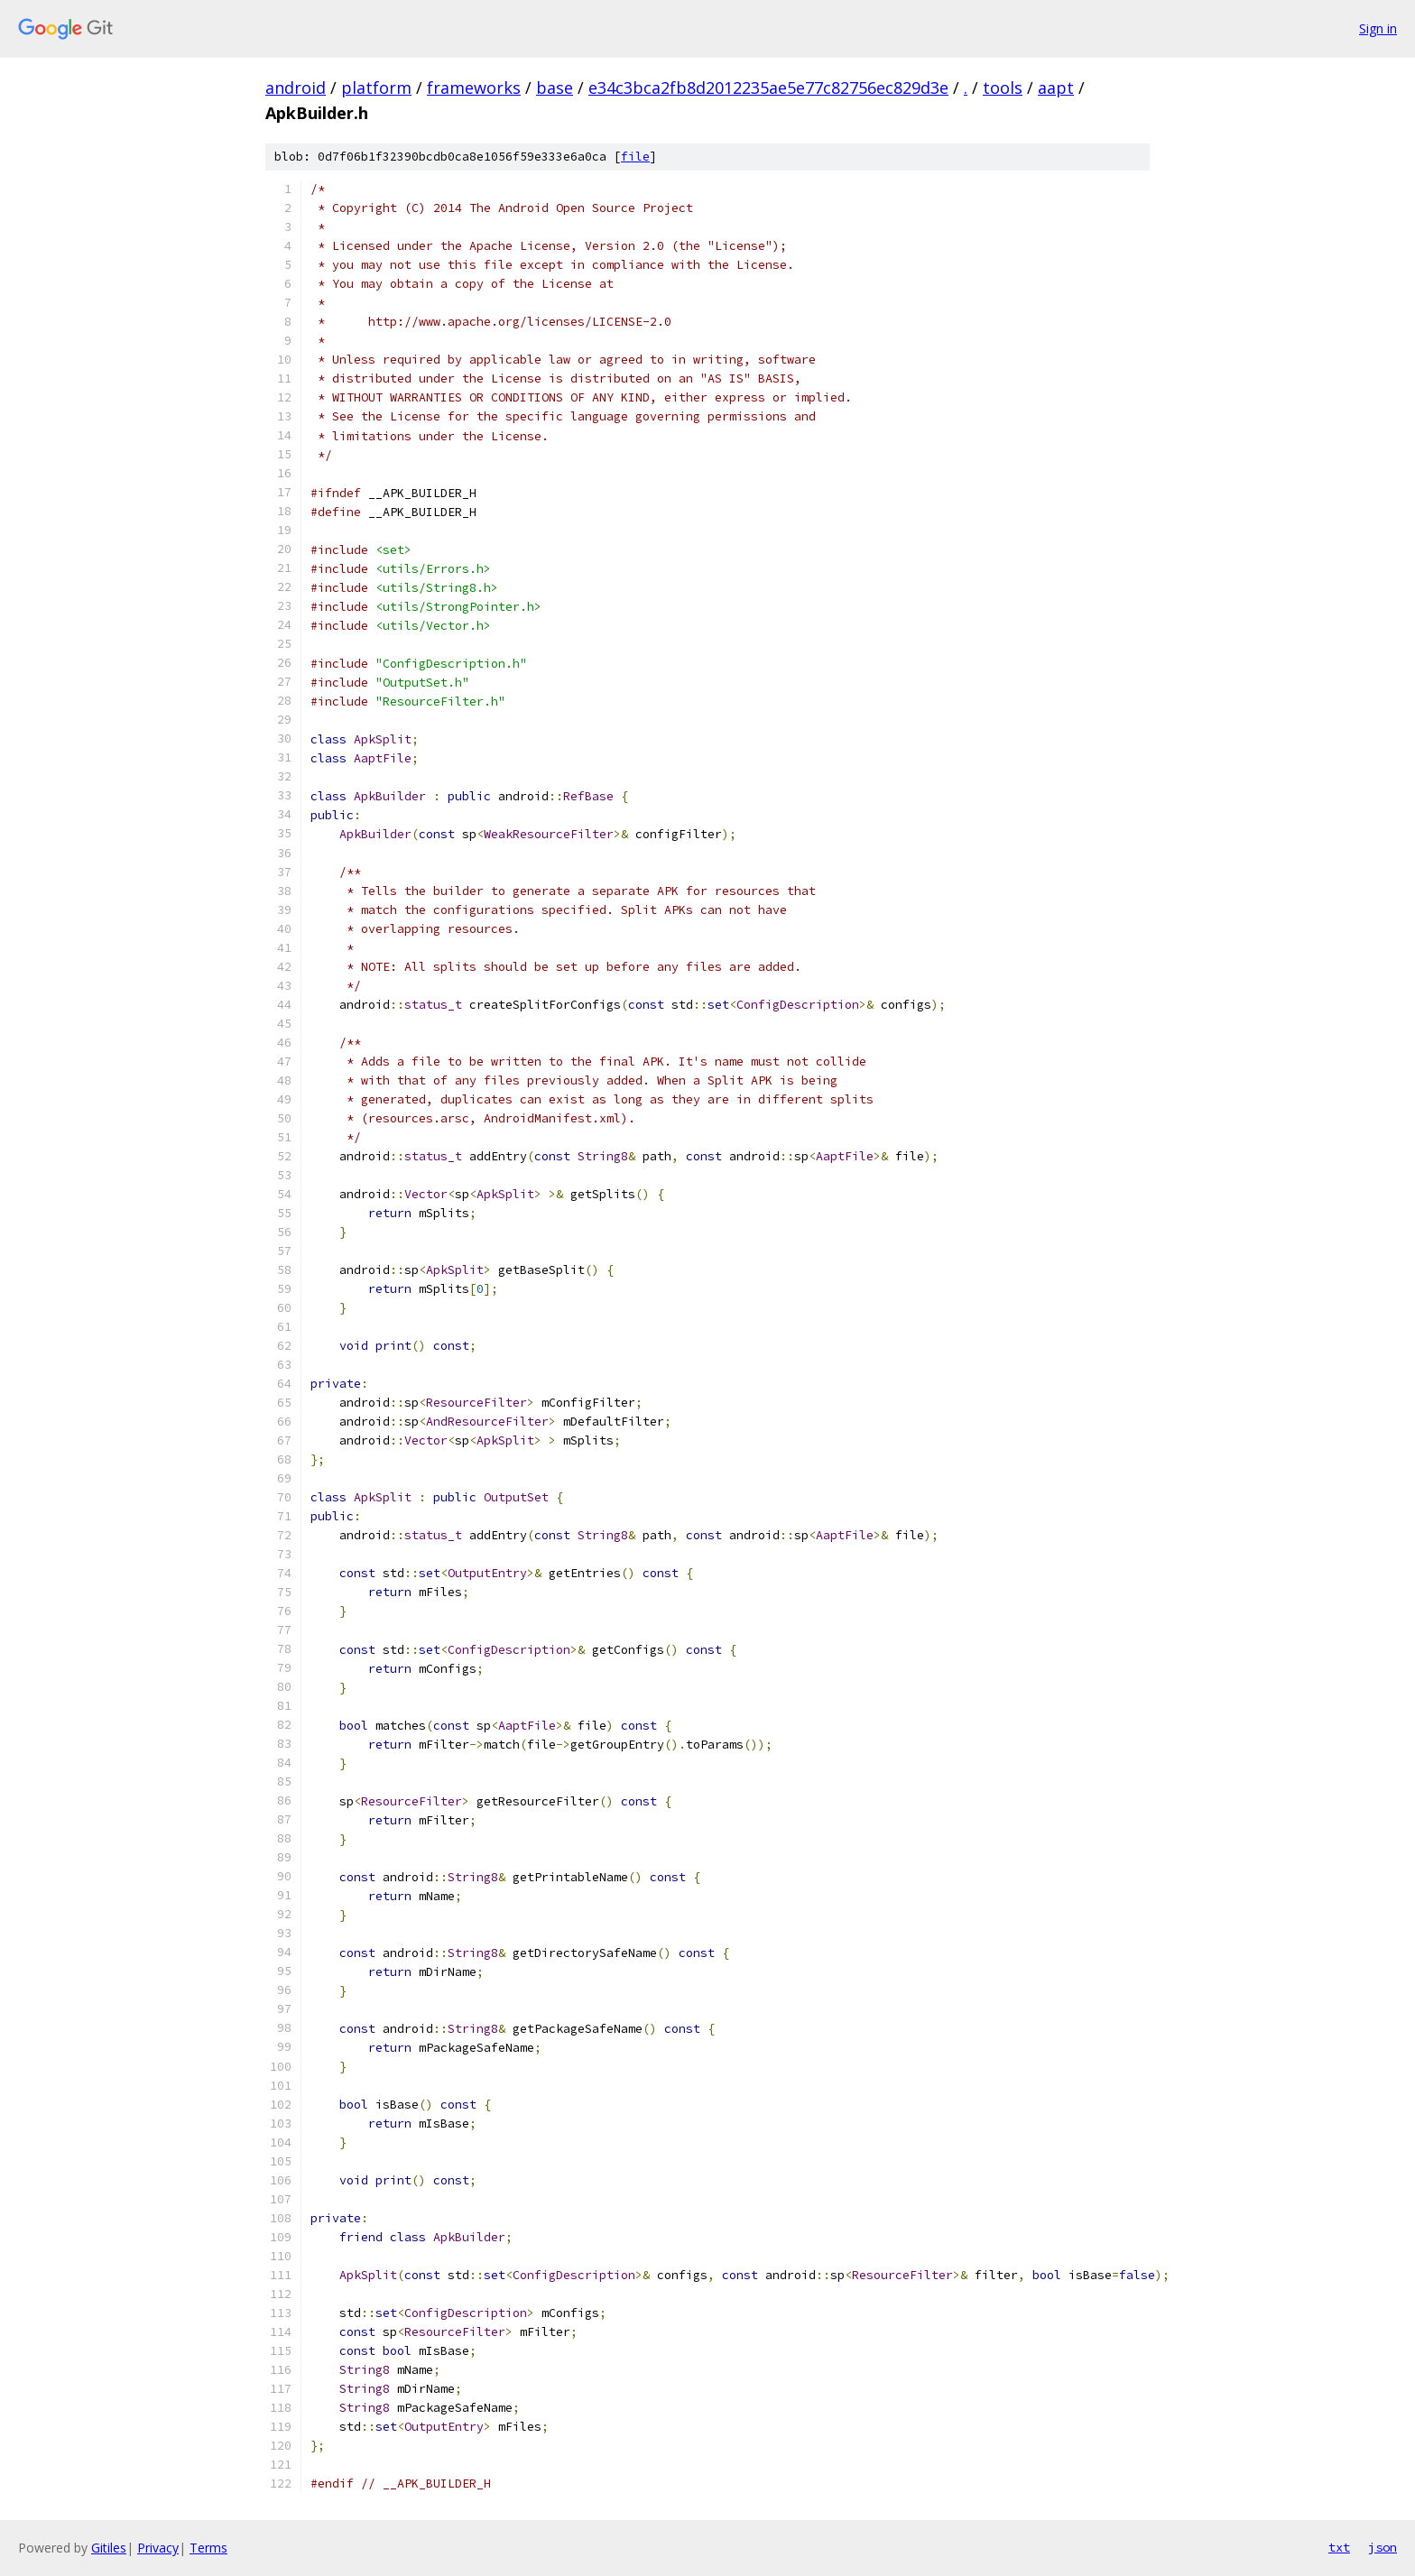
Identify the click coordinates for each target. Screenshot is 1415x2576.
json (1382, 2547)
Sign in (1378, 28)
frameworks (474, 87)
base (554, 87)
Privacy (158, 2547)
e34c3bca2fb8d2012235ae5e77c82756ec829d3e (768, 87)
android (295, 87)
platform (376, 87)
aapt (1056, 87)
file (635, 156)
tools (1002, 87)
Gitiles (108, 2547)
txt (1339, 2547)
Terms (208, 2547)
